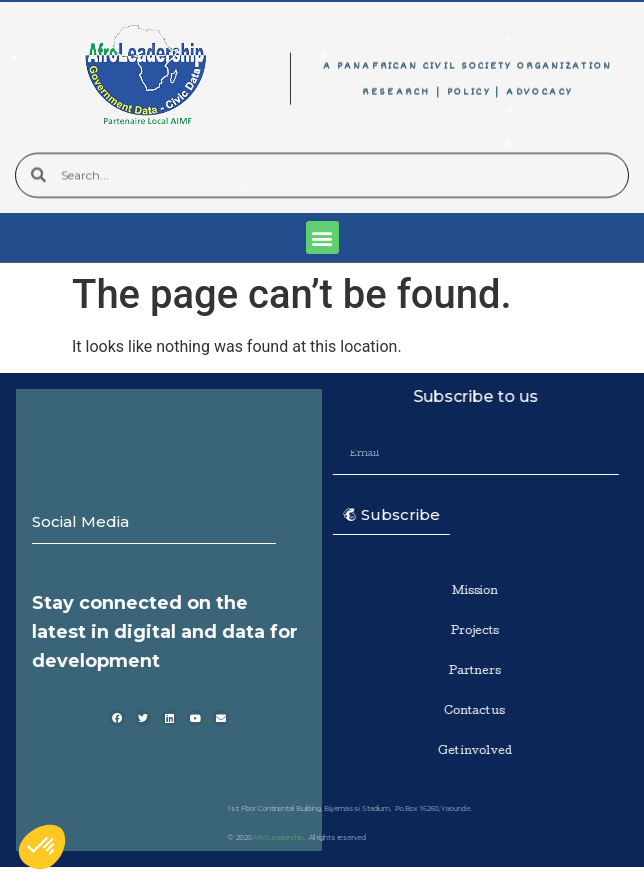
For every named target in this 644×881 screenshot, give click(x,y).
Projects (468, 631)
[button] (322, 237)
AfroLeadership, (201, 837)
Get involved (468, 751)
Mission (468, 591)
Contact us (467, 711)
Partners (468, 671)
